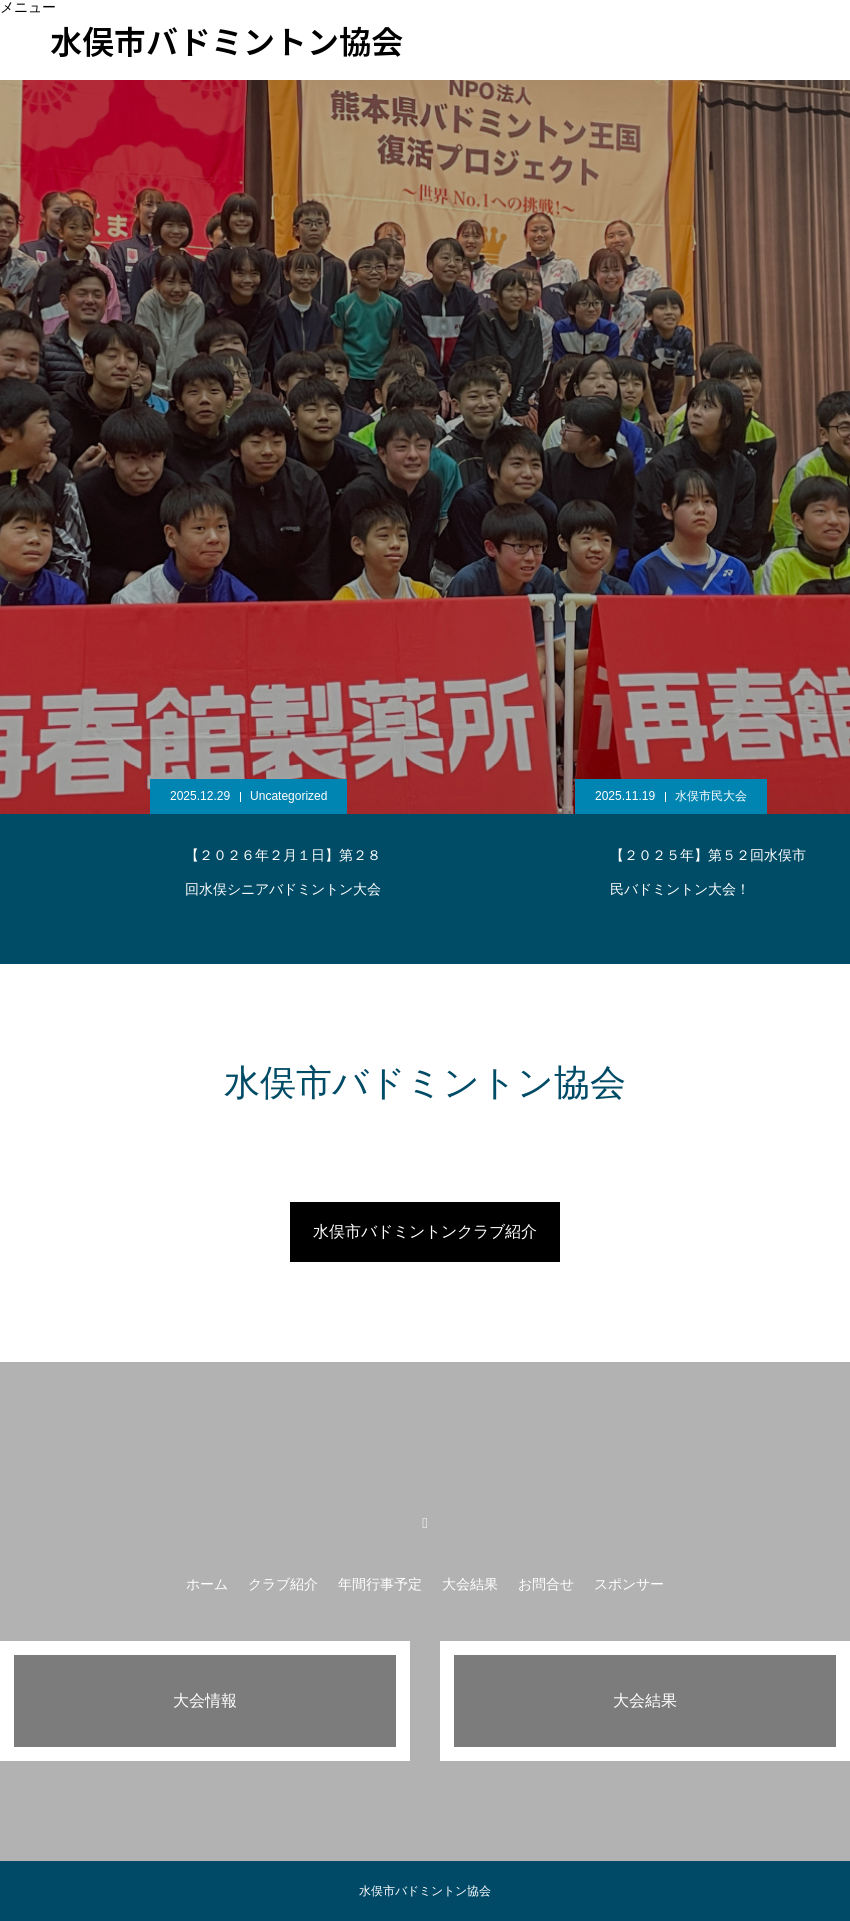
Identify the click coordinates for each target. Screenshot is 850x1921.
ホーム (207, 1584)
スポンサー (679, 54)
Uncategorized (288, 796)
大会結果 (480, 54)
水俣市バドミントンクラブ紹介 (425, 1231)
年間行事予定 (380, 1584)
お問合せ (576, 54)
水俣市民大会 (711, 796)
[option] (425, 407)
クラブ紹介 (283, 1584)
